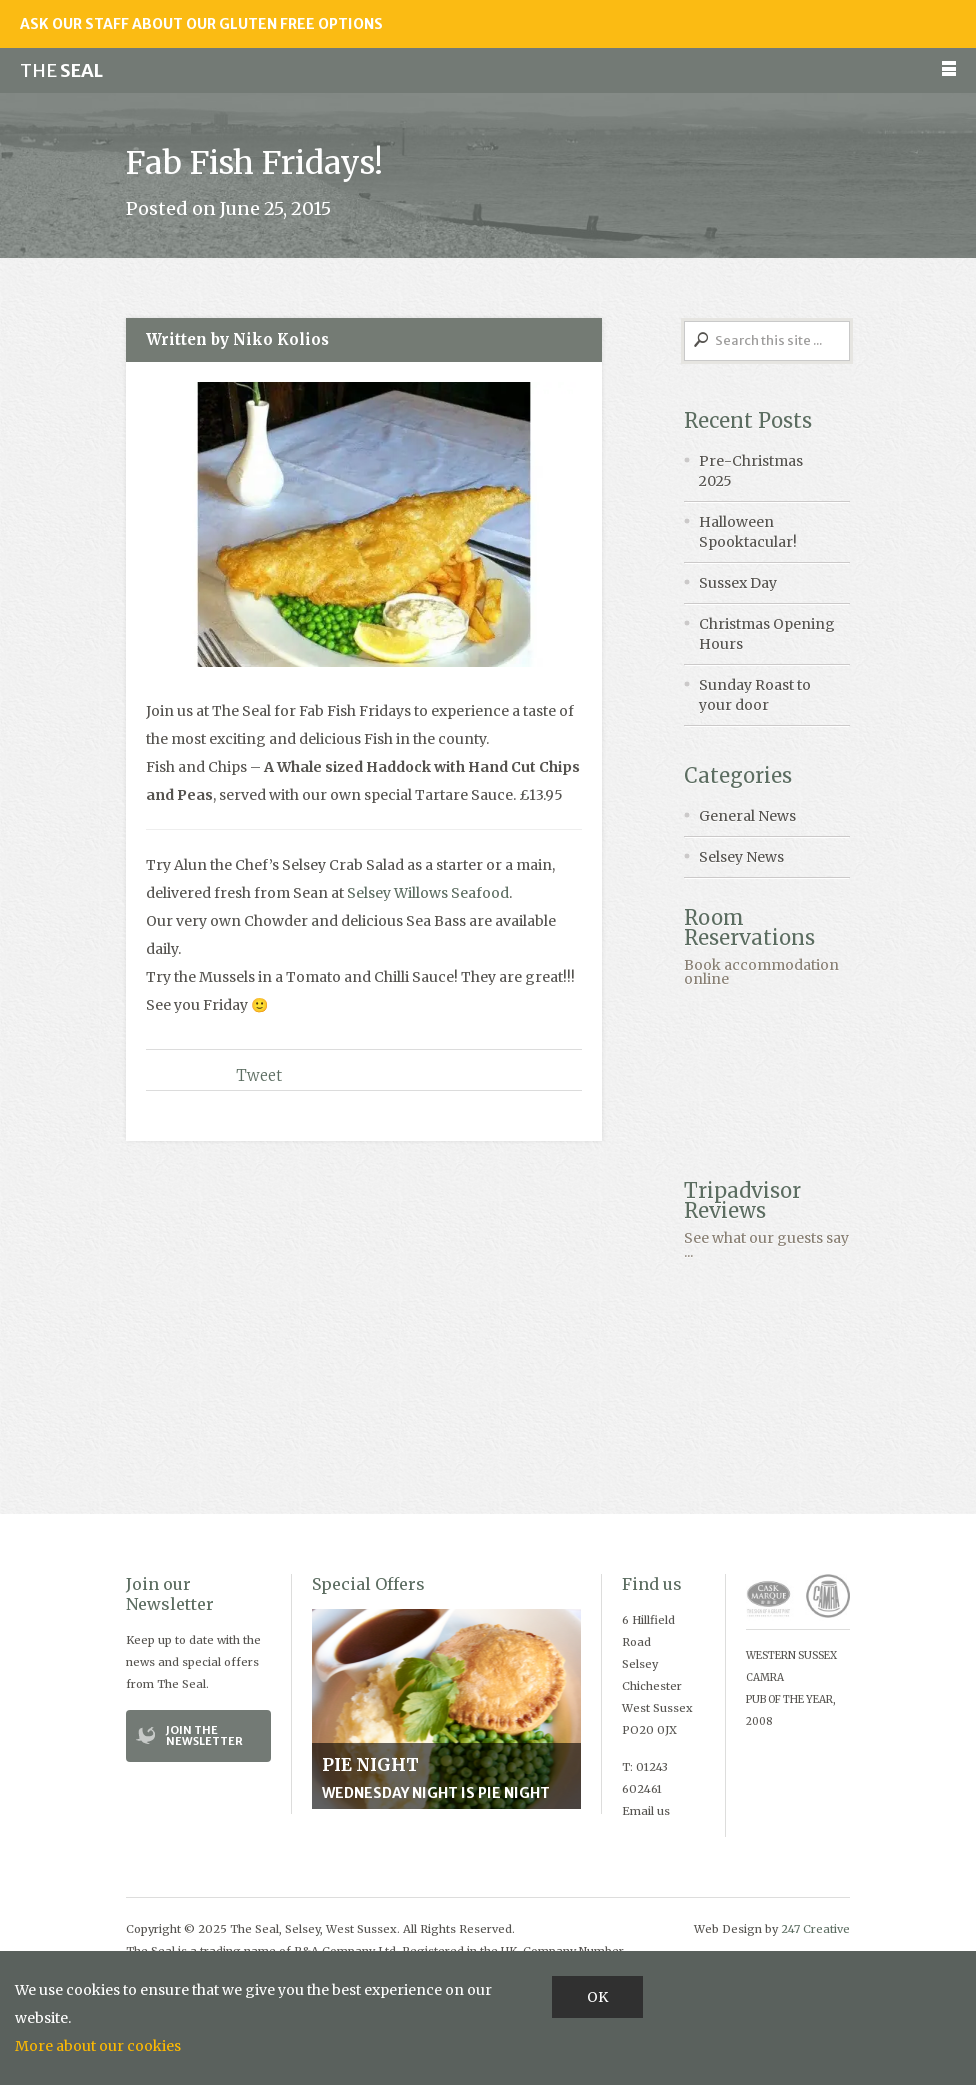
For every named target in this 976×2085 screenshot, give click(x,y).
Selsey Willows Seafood (428, 893)
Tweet (259, 1075)
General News (747, 816)
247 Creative (815, 1929)
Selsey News (741, 857)
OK (597, 1997)
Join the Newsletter (204, 1735)
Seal (61, 70)
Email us (646, 1811)
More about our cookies (98, 2046)
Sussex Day (738, 583)
